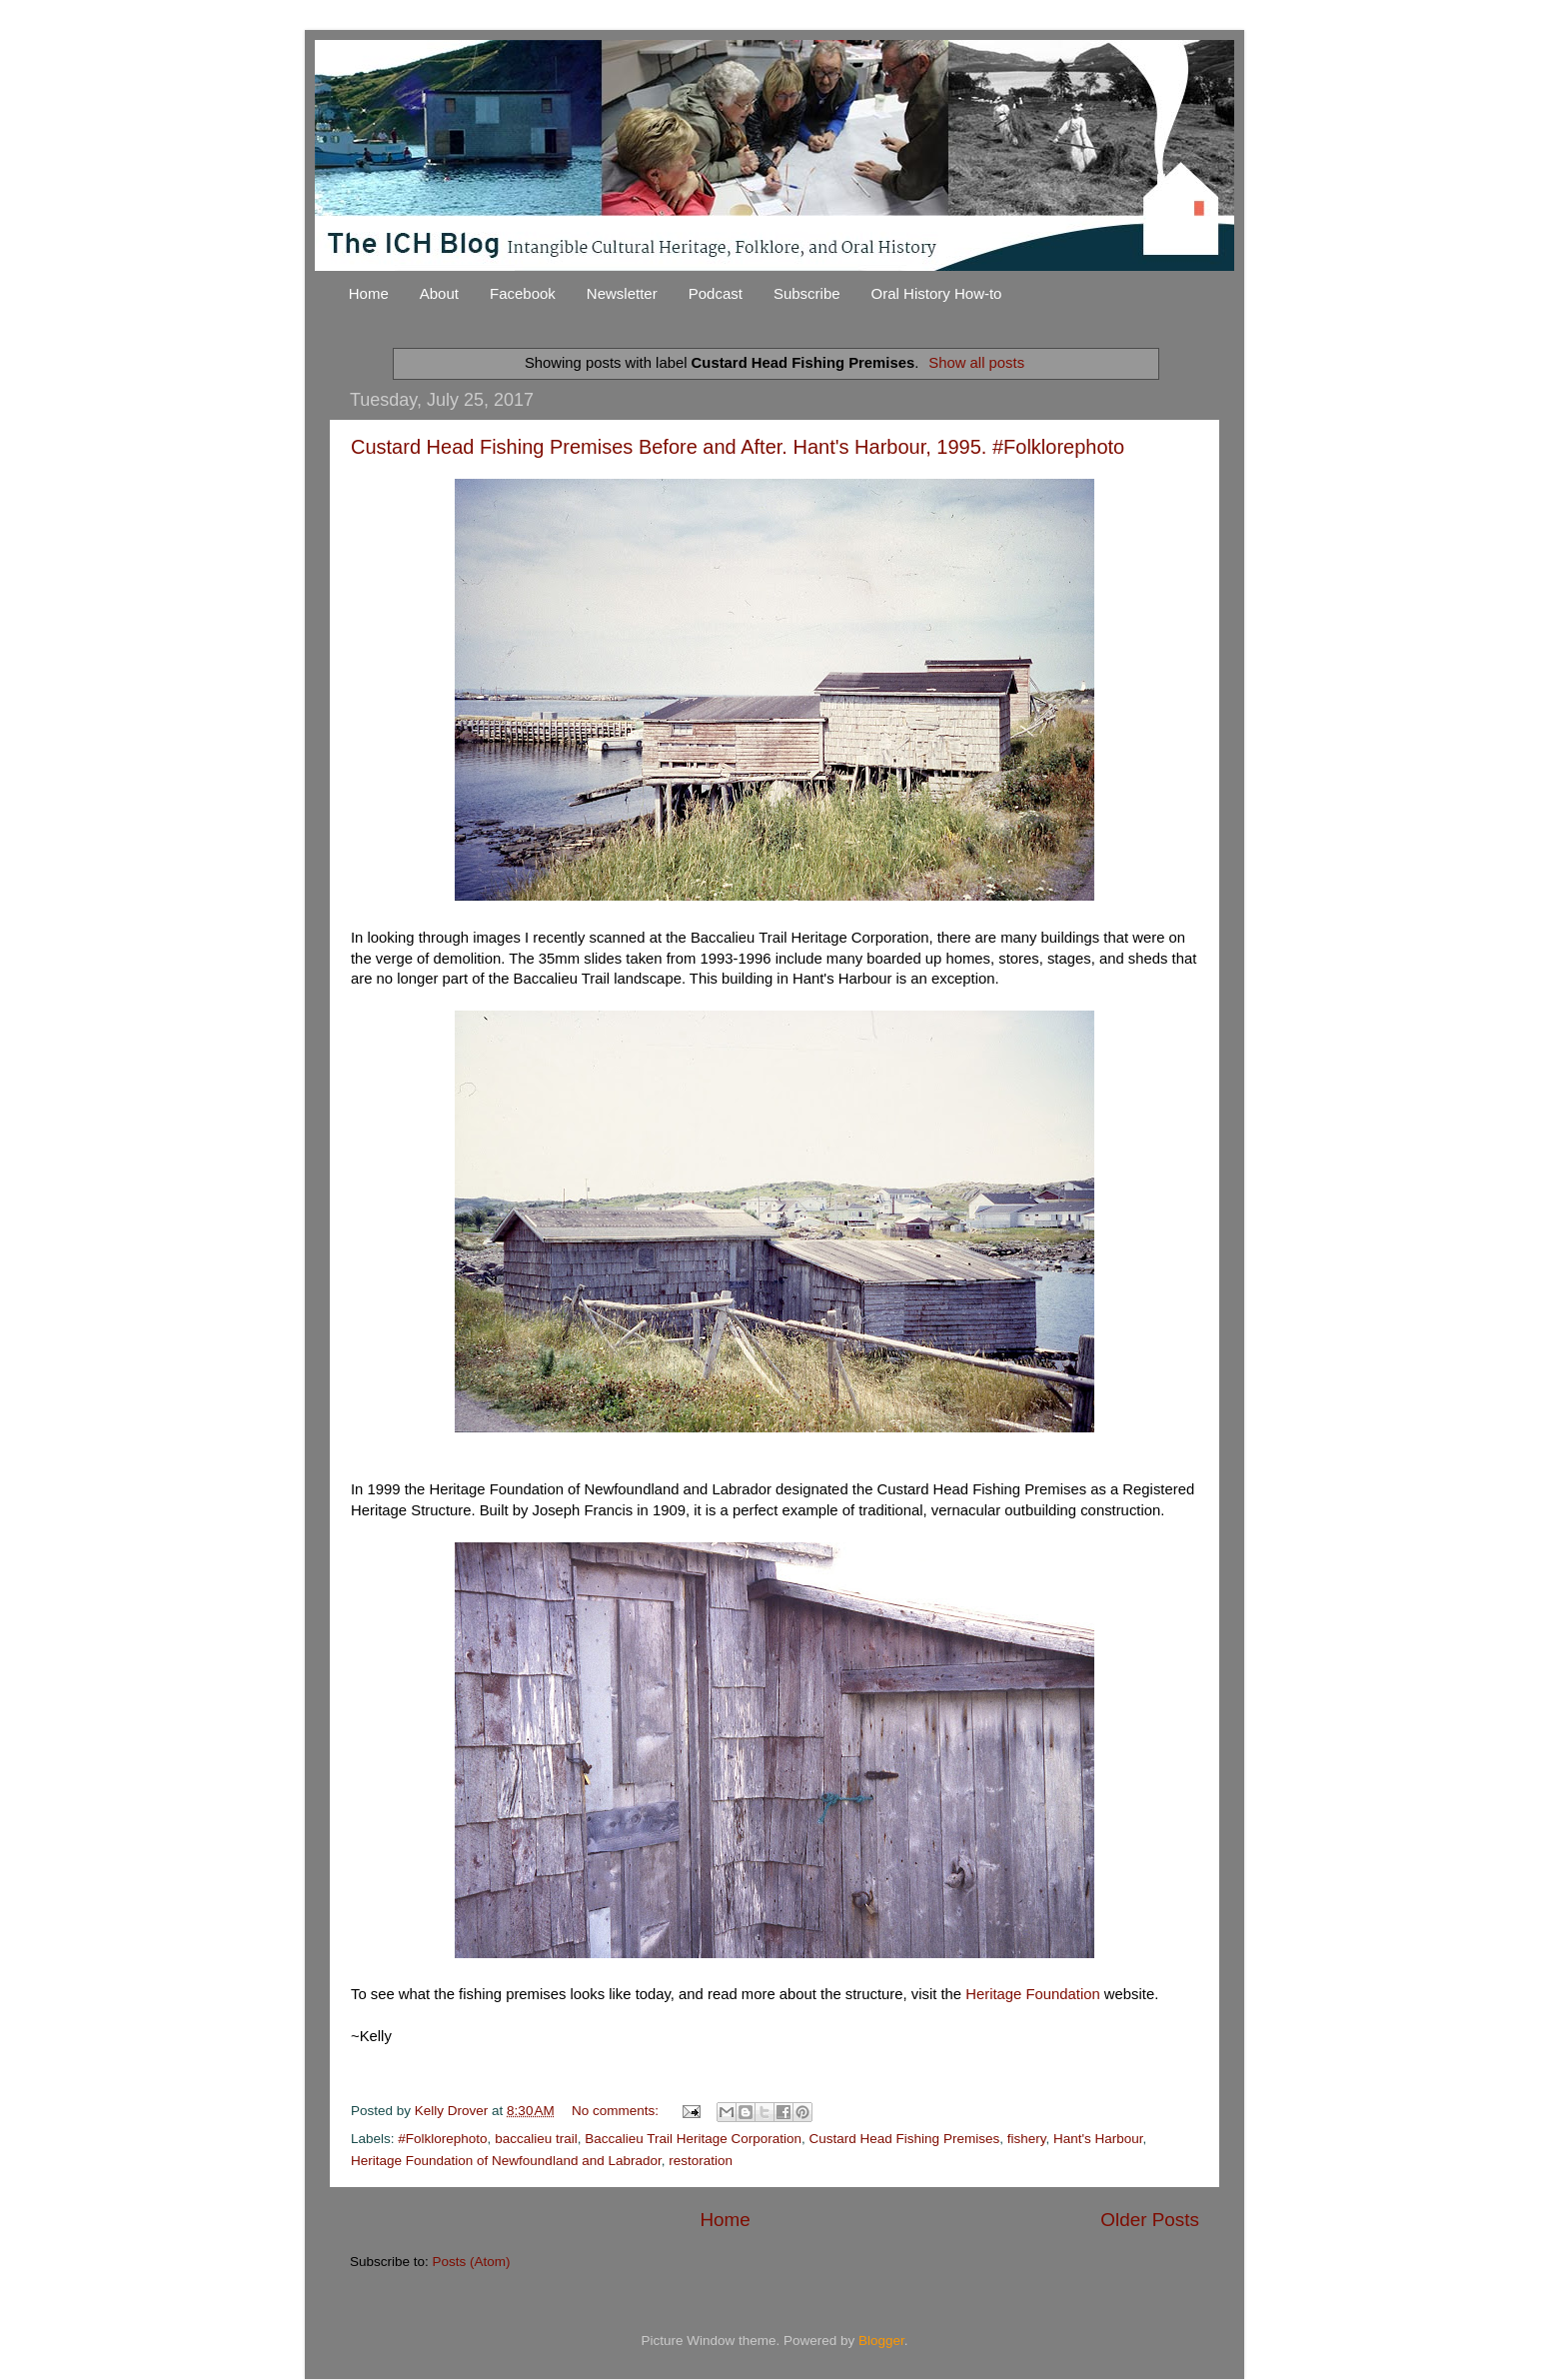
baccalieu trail (536, 2138)
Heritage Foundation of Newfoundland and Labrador (506, 2160)
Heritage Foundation (1032, 1994)
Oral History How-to (936, 293)
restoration (701, 2160)
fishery (1026, 2138)
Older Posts (1149, 2219)
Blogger (881, 2340)
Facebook (523, 293)
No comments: (617, 2110)
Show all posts (976, 363)
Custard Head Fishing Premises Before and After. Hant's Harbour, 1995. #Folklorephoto (737, 447)
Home (369, 293)
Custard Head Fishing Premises (904, 2138)
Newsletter (622, 293)
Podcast (716, 293)
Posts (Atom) (472, 2261)
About (439, 293)
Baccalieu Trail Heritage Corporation (693, 2138)
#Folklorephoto (442, 2138)
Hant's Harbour (1098, 2138)
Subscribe (807, 293)
